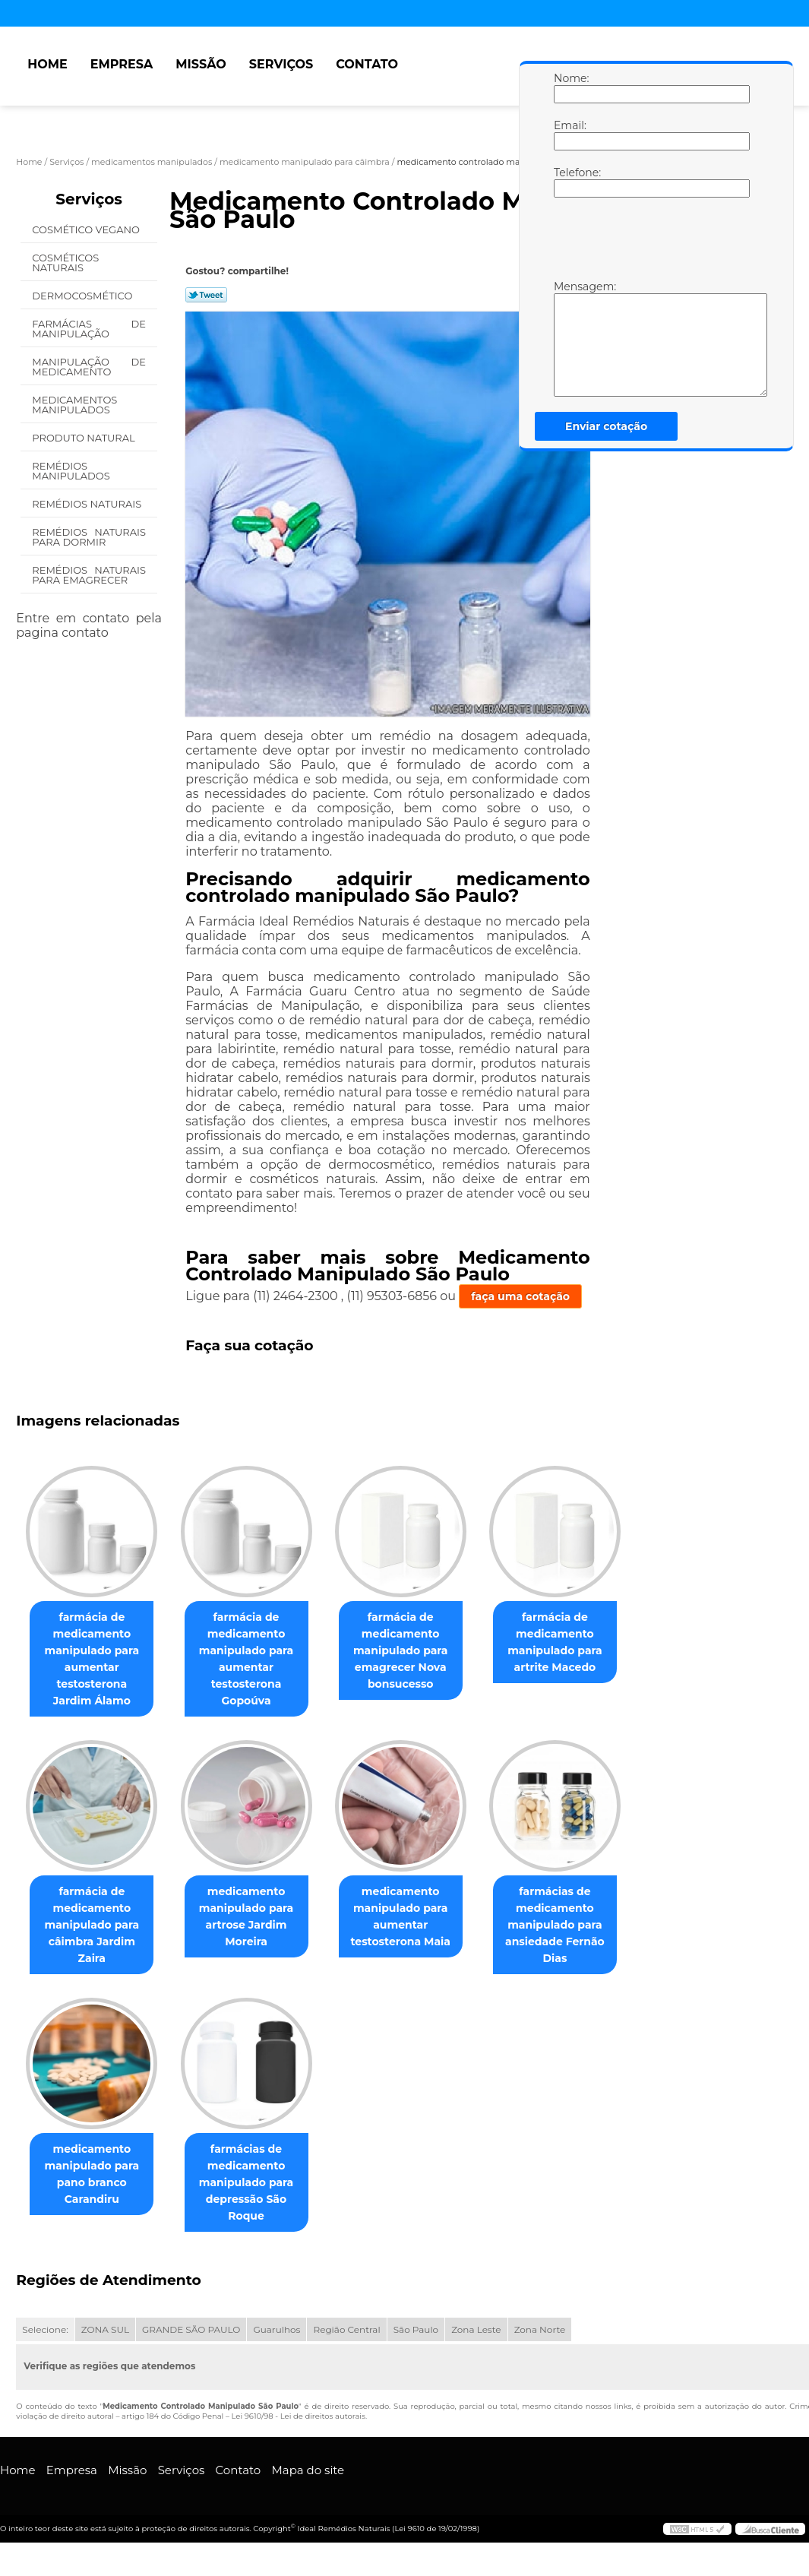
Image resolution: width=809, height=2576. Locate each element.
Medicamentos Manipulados (74, 405)
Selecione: (45, 2329)
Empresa (121, 64)
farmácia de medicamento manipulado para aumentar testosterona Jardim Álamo (92, 1658)
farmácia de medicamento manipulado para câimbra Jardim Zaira (92, 1925)
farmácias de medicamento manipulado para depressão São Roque (246, 2182)
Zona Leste (476, 2329)
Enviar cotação (606, 426)
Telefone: (569, 182)
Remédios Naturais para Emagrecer (89, 575)
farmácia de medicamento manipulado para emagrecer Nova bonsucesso (400, 1650)
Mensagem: (569, 338)
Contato (367, 64)
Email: (569, 134)
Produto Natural (84, 438)
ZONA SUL (105, 2329)
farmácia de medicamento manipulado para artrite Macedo (554, 1642)
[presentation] (650, 242)
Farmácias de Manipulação (89, 329)
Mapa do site (307, 2470)
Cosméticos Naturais (65, 263)
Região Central (346, 2329)
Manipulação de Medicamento (89, 367)
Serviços (281, 64)
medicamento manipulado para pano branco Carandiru (92, 2174)
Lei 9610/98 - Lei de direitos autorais (298, 2416)
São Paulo (415, 2329)
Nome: (569, 87)
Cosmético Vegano (87, 229)
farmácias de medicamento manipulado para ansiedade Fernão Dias (555, 1925)
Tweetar (206, 294)
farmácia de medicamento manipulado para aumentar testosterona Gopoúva (246, 1658)
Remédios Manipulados (72, 471)
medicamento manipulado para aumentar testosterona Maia (400, 1916)
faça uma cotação (520, 1296)
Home (47, 64)
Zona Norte (540, 2329)
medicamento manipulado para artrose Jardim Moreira (246, 1916)
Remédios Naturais (88, 504)
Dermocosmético (83, 296)
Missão (200, 64)
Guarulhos (276, 2329)
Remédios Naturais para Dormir (89, 537)
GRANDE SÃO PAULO (191, 2329)
